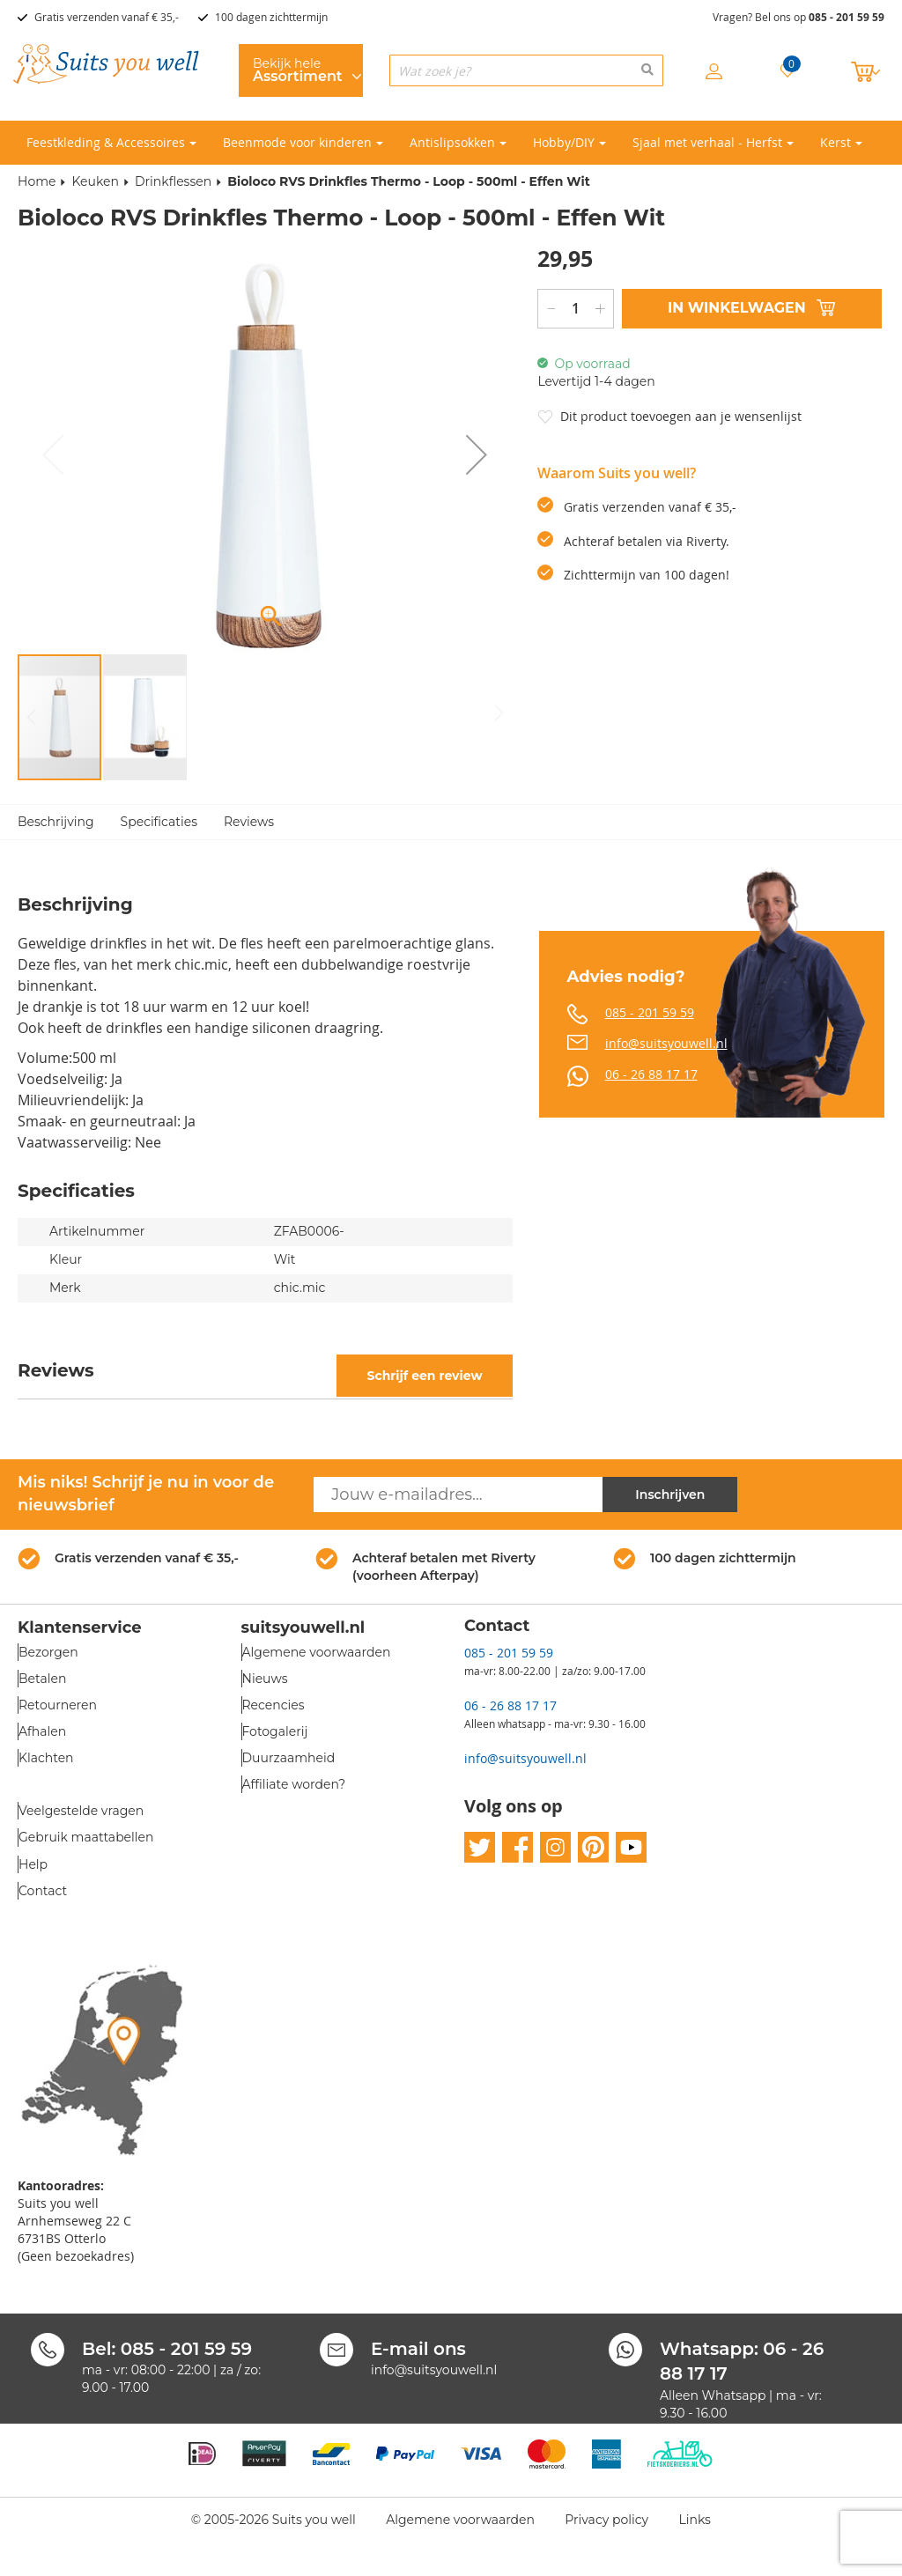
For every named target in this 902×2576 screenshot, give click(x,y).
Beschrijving (56, 822)
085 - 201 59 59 (846, 17)
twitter (479, 1848)
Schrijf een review (424, 1376)
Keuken (94, 181)
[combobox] (526, 70)
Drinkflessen (173, 181)
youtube (631, 1848)
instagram (555, 1848)
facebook (517, 1848)
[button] (476, 455)
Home (36, 181)
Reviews (249, 822)
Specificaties (159, 822)
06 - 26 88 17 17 (651, 1074)
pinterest (593, 1848)
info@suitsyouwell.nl (666, 1043)
